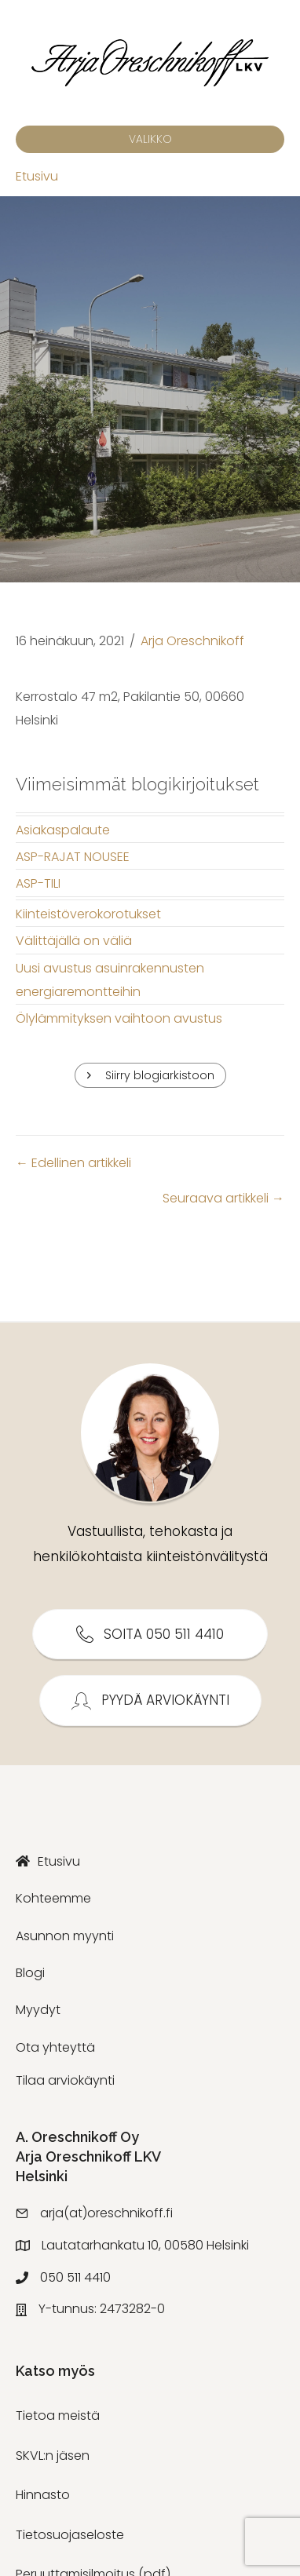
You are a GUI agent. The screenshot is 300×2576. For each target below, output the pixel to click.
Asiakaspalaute (63, 830)
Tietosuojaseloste (70, 2535)
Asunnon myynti (65, 1936)
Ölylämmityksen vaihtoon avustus (119, 1018)
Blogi (30, 1973)
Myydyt (38, 2010)
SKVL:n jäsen (53, 2455)
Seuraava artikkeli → (223, 1198)
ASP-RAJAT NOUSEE (73, 857)
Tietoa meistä (58, 2415)
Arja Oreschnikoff (192, 641)
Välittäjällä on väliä (74, 941)
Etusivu (37, 176)
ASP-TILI (38, 883)
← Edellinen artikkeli (73, 1163)
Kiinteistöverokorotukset (88, 914)
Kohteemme (53, 1898)
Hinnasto (43, 2495)
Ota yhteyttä (55, 2047)
